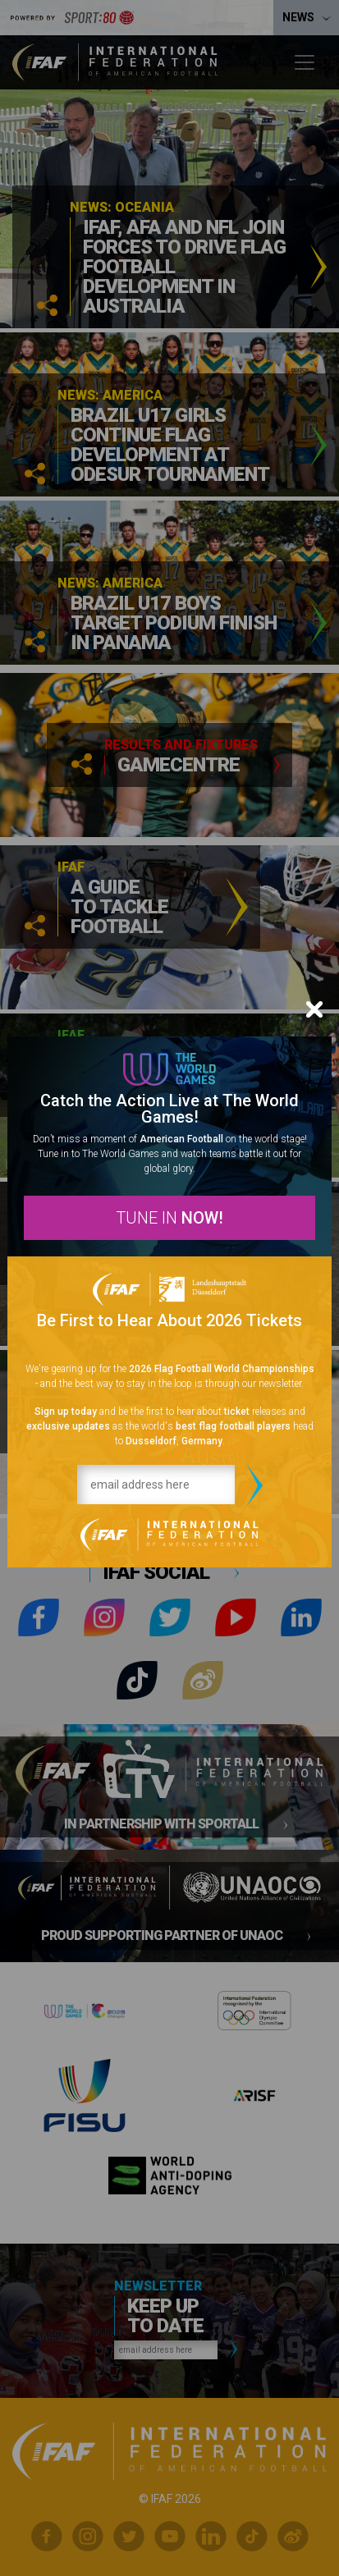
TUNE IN (169, 1218)
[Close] (314, 1009)
